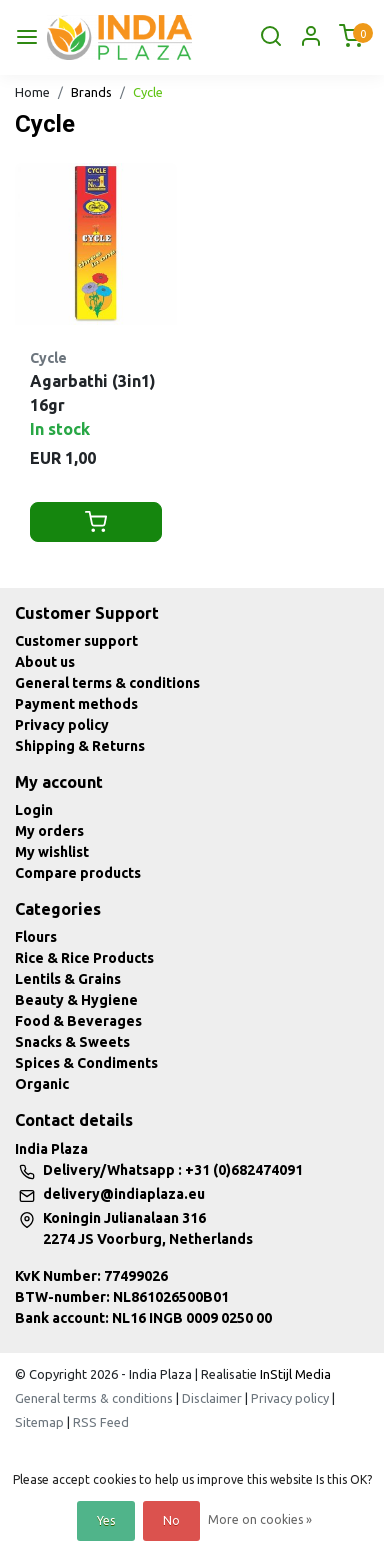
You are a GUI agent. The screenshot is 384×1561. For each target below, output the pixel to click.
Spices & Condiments (86, 1063)
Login (34, 810)
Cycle (148, 92)
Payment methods (76, 704)
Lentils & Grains (68, 979)
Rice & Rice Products (84, 958)
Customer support (76, 641)
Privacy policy (62, 725)
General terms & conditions (107, 683)
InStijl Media (294, 1374)
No (171, 1520)
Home (32, 92)
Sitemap (39, 1422)
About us (45, 662)
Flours (36, 937)
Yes (106, 1520)
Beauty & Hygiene (76, 1000)
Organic (42, 1084)
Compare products (78, 873)
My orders (49, 831)
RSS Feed (101, 1422)
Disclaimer (212, 1398)
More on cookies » (260, 1519)
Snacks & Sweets (72, 1042)
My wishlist (52, 852)
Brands (91, 92)
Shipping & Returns (80, 746)
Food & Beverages (78, 1021)
